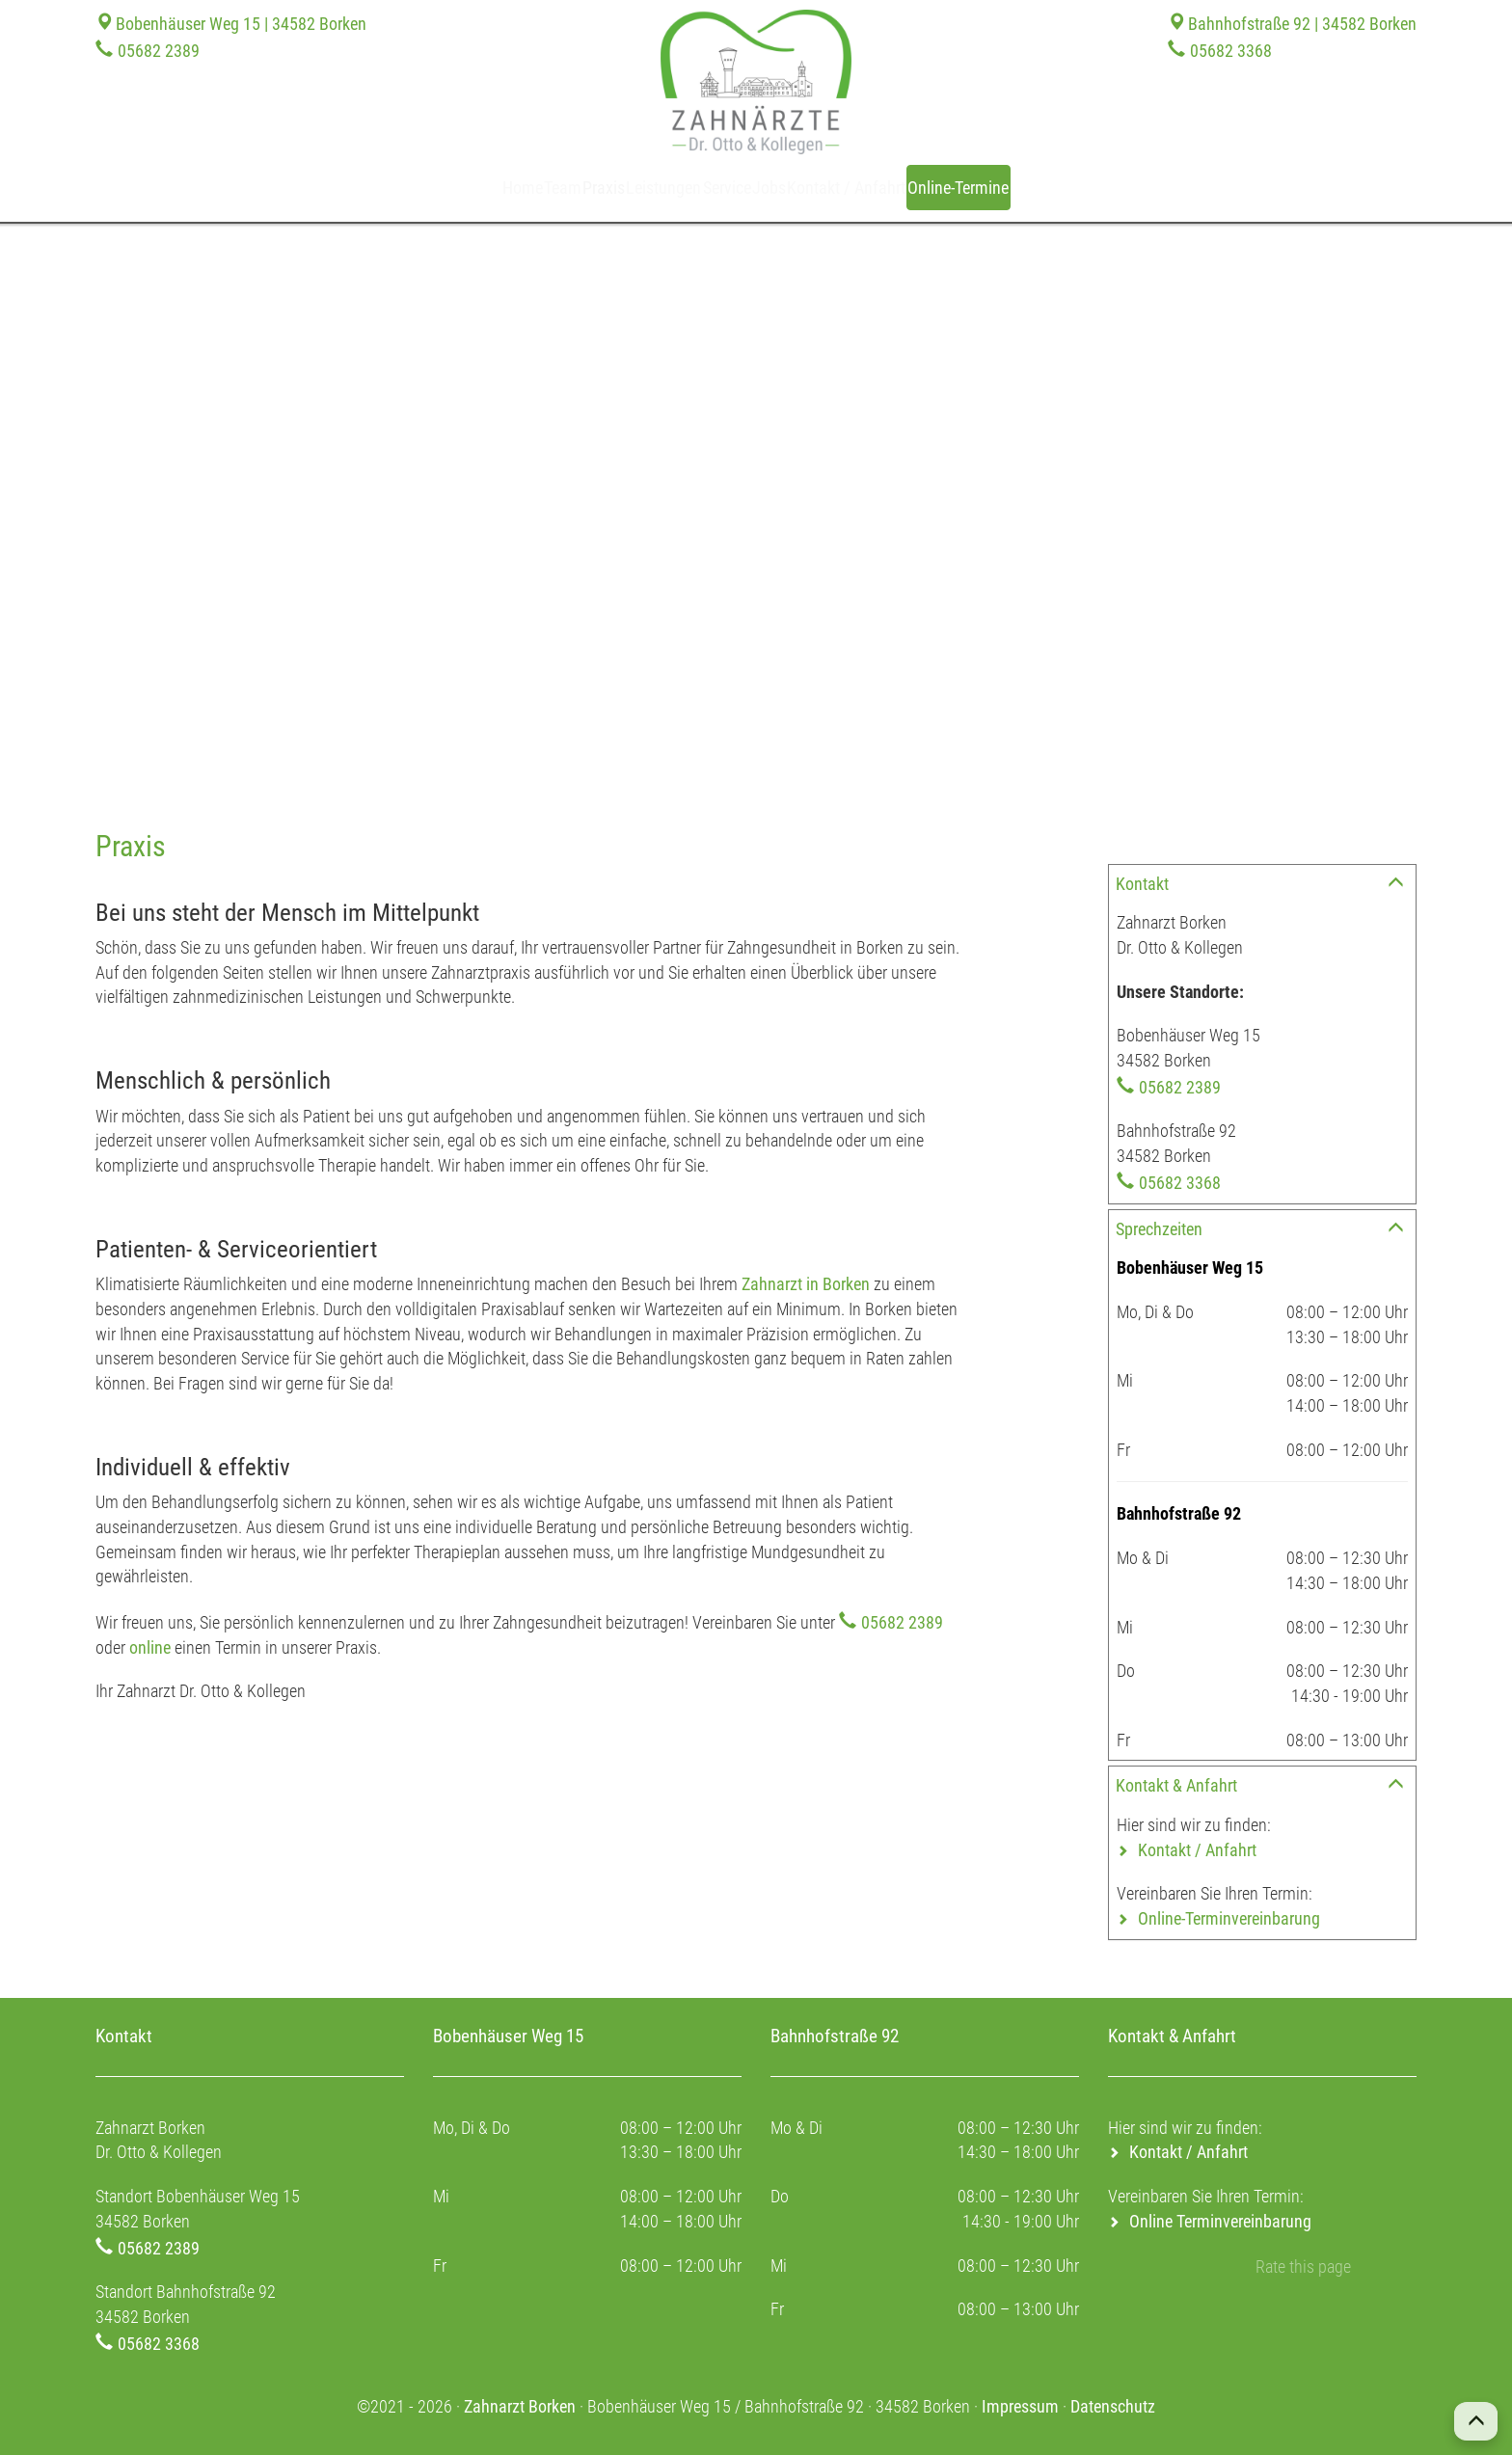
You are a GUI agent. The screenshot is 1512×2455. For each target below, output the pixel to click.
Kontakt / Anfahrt (921, 188)
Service (735, 188)
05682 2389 (159, 50)
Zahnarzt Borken (520, 2406)
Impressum (1020, 2406)
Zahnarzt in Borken (806, 1284)
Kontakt (1142, 884)
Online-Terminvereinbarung (1229, 1918)
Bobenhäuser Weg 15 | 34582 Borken (241, 23)
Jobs (808, 188)
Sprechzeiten (1159, 1229)
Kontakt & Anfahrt (1176, 1785)
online (150, 1647)
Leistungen (638, 188)
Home (403, 188)
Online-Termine (1073, 187)
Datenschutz (1112, 2406)
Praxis (545, 188)
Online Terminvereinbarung (1220, 2221)
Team (473, 188)
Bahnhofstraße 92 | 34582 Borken (1302, 23)
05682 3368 (1231, 50)
